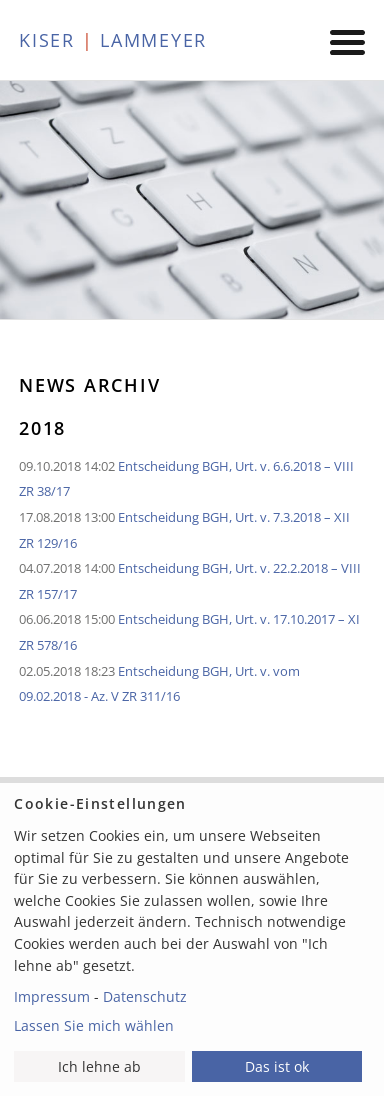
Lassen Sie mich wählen (94, 1025)
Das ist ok (277, 1066)
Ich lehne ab (99, 1066)
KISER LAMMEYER (113, 40)
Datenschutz (145, 996)
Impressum (52, 996)
